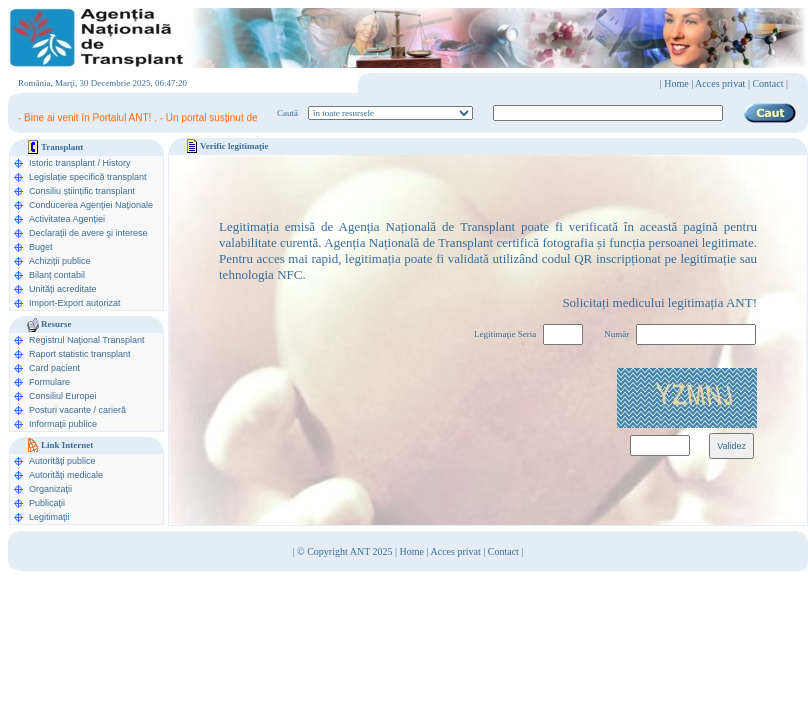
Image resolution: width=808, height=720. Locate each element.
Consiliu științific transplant (82, 191)
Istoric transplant (62, 163)
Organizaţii (50, 489)
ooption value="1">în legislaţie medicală (390, 113)
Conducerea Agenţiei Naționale (91, 205)
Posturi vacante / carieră (77, 410)
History (117, 163)
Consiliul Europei (63, 396)
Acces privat (720, 83)
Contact (503, 551)
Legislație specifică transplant (88, 177)
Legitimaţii (49, 517)
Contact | (770, 83)
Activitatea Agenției (67, 219)
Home (676, 83)
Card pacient (54, 368)
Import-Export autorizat (75, 303)
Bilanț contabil (57, 275)
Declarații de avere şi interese (88, 233)
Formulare (49, 382)
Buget (41, 247)
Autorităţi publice (62, 461)
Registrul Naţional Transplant (87, 340)
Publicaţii (47, 503)
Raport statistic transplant (80, 354)
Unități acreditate (63, 289)
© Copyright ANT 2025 (346, 551)
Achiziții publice (60, 261)
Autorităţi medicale (66, 475)
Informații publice (63, 424)
